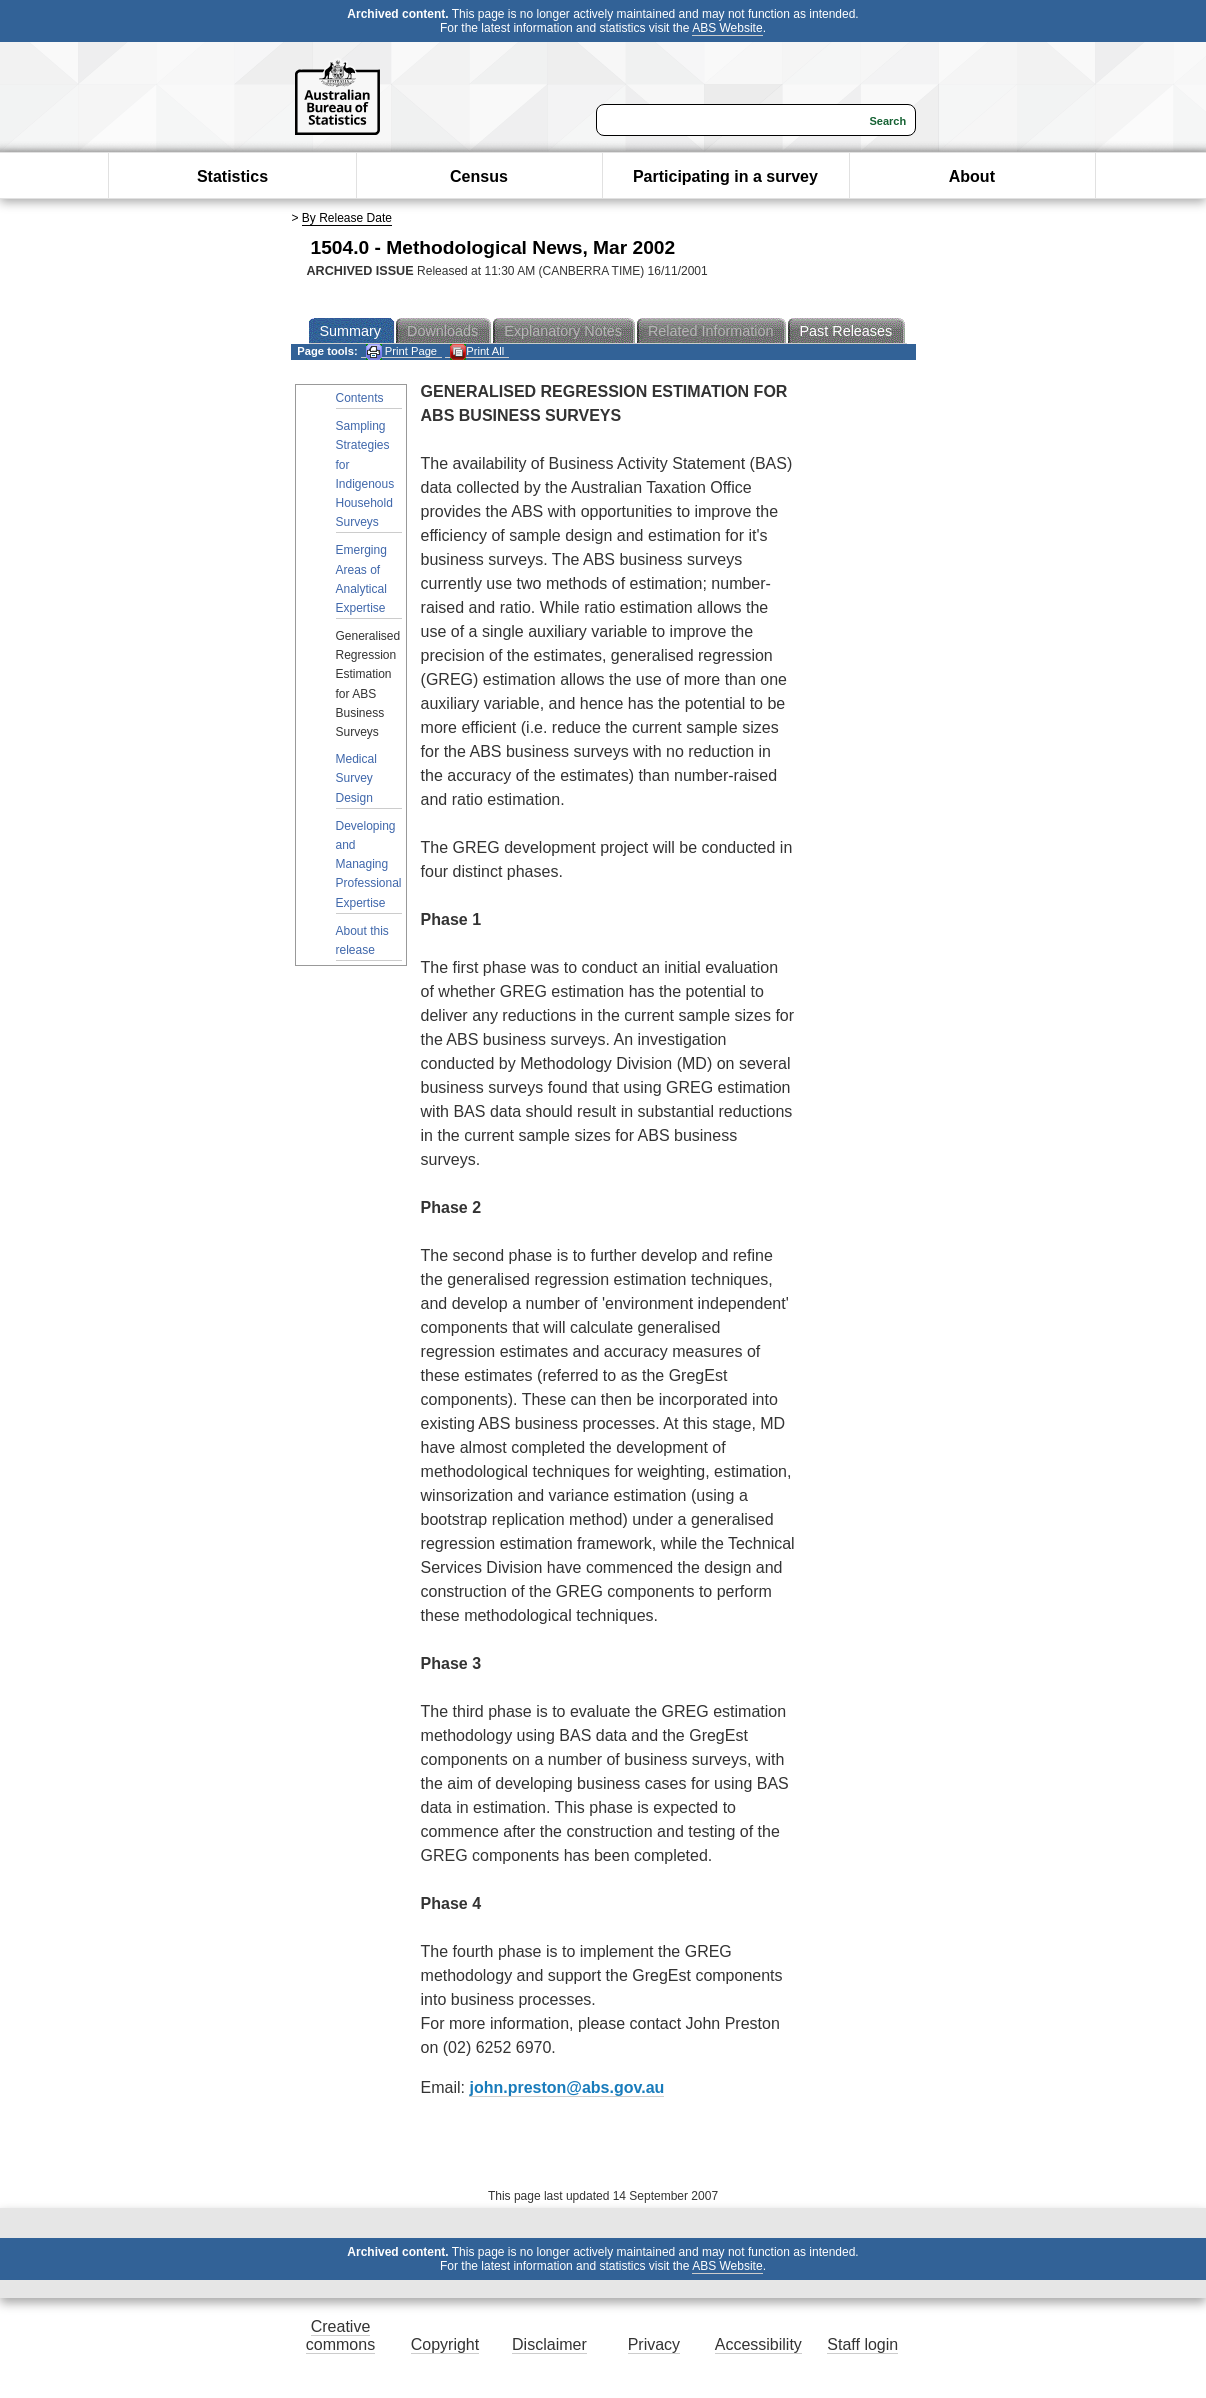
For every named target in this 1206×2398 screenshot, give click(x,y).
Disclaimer (549, 2344)
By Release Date (347, 218)
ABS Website (727, 28)
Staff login (862, 2344)
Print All (477, 351)
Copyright (445, 2344)
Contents (360, 398)
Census (479, 176)
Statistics (232, 176)
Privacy (654, 2344)
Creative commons (340, 2335)
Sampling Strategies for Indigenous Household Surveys (365, 474)
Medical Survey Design (356, 778)
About (972, 176)
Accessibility (758, 2344)
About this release (362, 940)
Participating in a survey (725, 176)
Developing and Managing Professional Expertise (369, 864)
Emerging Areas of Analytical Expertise (361, 579)
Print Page (401, 351)
